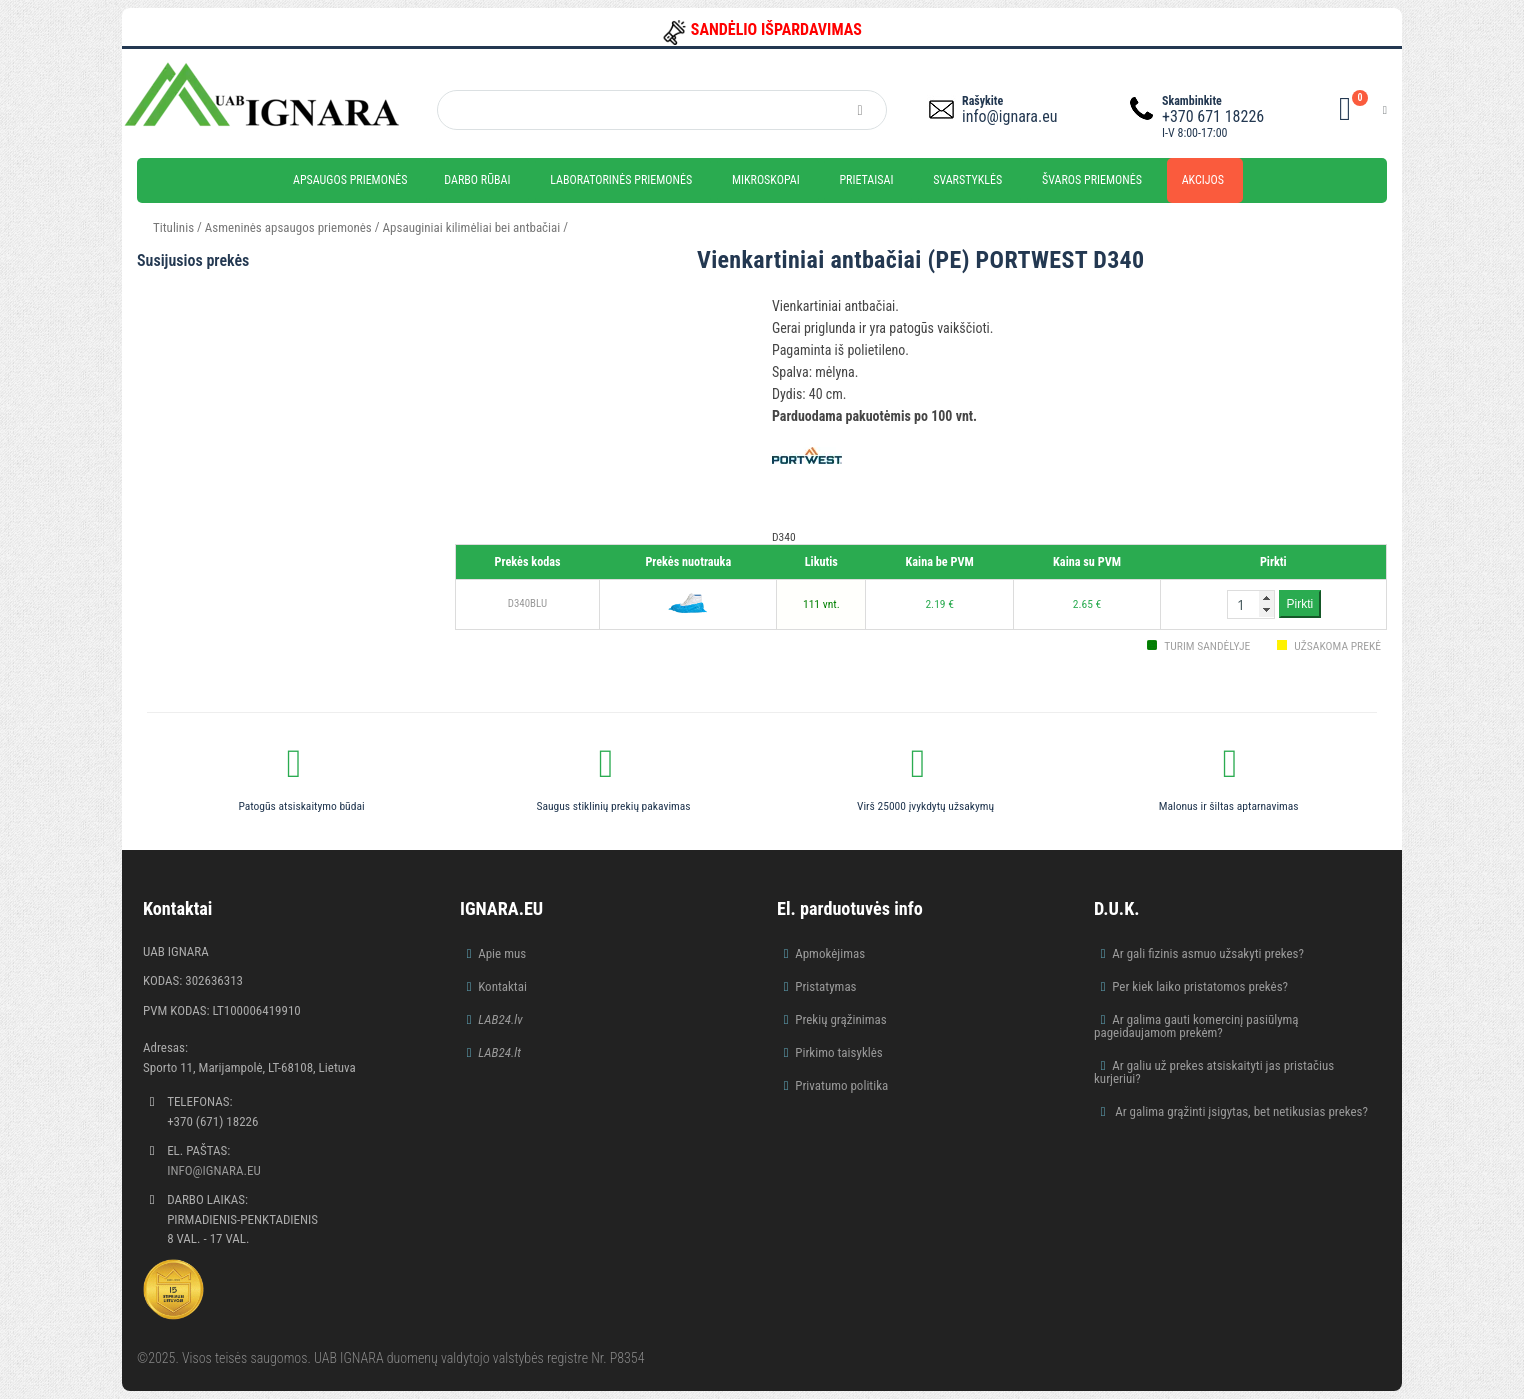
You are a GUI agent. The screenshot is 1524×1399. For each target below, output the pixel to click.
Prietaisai (866, 180)
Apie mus (502, 953)
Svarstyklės (967, 180)
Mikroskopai (766, 180)
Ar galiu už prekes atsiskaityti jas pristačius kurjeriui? (1214, 1072)
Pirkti (1300, 604)
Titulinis (173, 227)
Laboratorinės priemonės (621, 180)
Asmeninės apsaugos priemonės (288, 227)
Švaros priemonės (1092, 180)
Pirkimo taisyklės (839, 1052)
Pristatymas (825, 986)
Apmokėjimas (830, 953)
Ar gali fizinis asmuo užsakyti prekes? (1208, 953)
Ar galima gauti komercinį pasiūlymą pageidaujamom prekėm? (1196, 1026)
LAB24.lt (499, 1052)
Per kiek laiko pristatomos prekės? (1200, 986)
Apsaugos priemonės (350, 180)
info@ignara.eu (1009, 116)
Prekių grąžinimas (841, 1019)
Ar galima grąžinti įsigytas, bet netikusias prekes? (1240, 1111)
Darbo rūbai (477, 180)
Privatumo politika (841, 1085)
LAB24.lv (500, 1019)
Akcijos (1203, 180)
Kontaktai (502, 986)
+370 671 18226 (1213, 116)
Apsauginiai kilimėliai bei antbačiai (472, 227)
